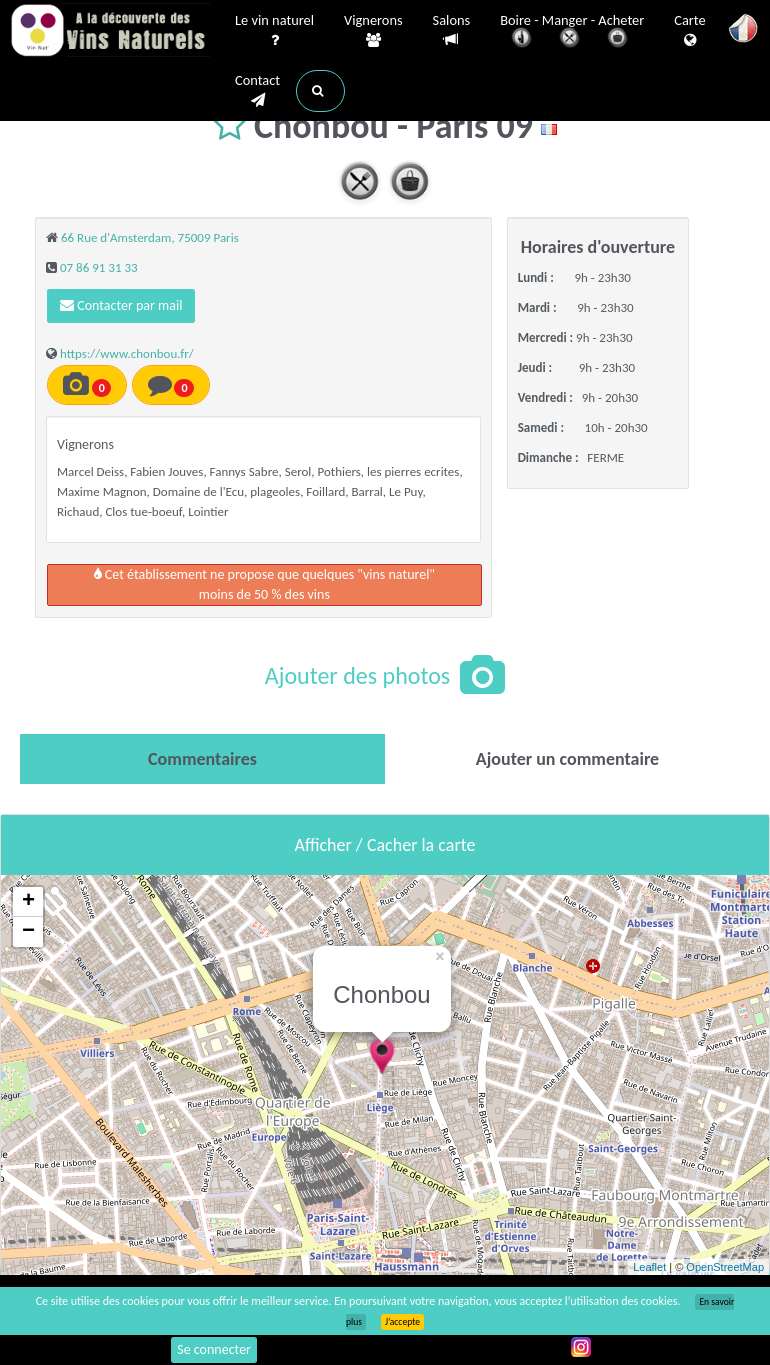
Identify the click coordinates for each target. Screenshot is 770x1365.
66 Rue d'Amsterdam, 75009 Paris (150, 237)
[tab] (202, 759)
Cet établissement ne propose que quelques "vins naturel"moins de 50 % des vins (264, 584)
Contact (257, 91)
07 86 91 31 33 (99, 267)
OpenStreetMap (725, 1267)
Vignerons (373, 31)
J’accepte (402, 1322)
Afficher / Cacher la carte (385, 845)
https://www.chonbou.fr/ (127, 353)
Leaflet (649, 1267)
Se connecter (214, 1349)
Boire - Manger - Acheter (572, 32)
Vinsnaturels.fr (110, 32)
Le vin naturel (274, 31)
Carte (689, 31)
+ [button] (28, 902)
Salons (452, 30)
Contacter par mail (121, 305)
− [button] (28, 932)
